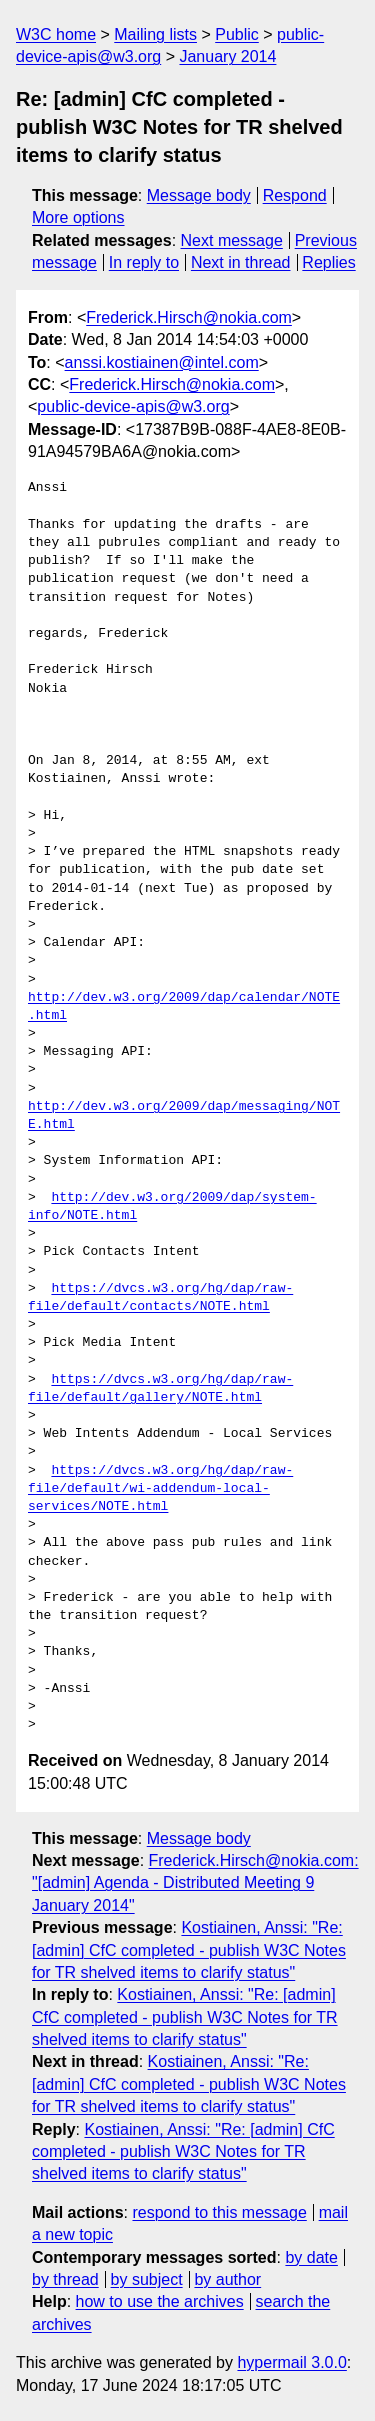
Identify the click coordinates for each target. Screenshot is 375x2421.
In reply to (144, 262)
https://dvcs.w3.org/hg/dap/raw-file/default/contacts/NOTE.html (160, 1298)
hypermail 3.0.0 (291, 2362)
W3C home (56, 34)
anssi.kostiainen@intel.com (162, 362)
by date (311, 2257)
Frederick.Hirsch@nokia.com (189, 317)
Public (237, 34)
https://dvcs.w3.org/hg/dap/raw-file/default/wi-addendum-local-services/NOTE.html (160, 1489)
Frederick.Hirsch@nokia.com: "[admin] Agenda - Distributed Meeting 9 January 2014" (195, 1883)
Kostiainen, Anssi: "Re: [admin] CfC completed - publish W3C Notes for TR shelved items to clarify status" (189, 1950)
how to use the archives (160, 2301)
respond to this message (219, 2212)
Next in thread (241, 262)
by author (227, 2279)
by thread (65, 2279)
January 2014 (227, 56)
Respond (295, 195)
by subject (147, 2279)
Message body (199, 195)
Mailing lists (155, 34)
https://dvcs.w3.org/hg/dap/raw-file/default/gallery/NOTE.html (160, 1389)
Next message (232, 240)
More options (78, 217)
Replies (328, 262)
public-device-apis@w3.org (133, 406)
